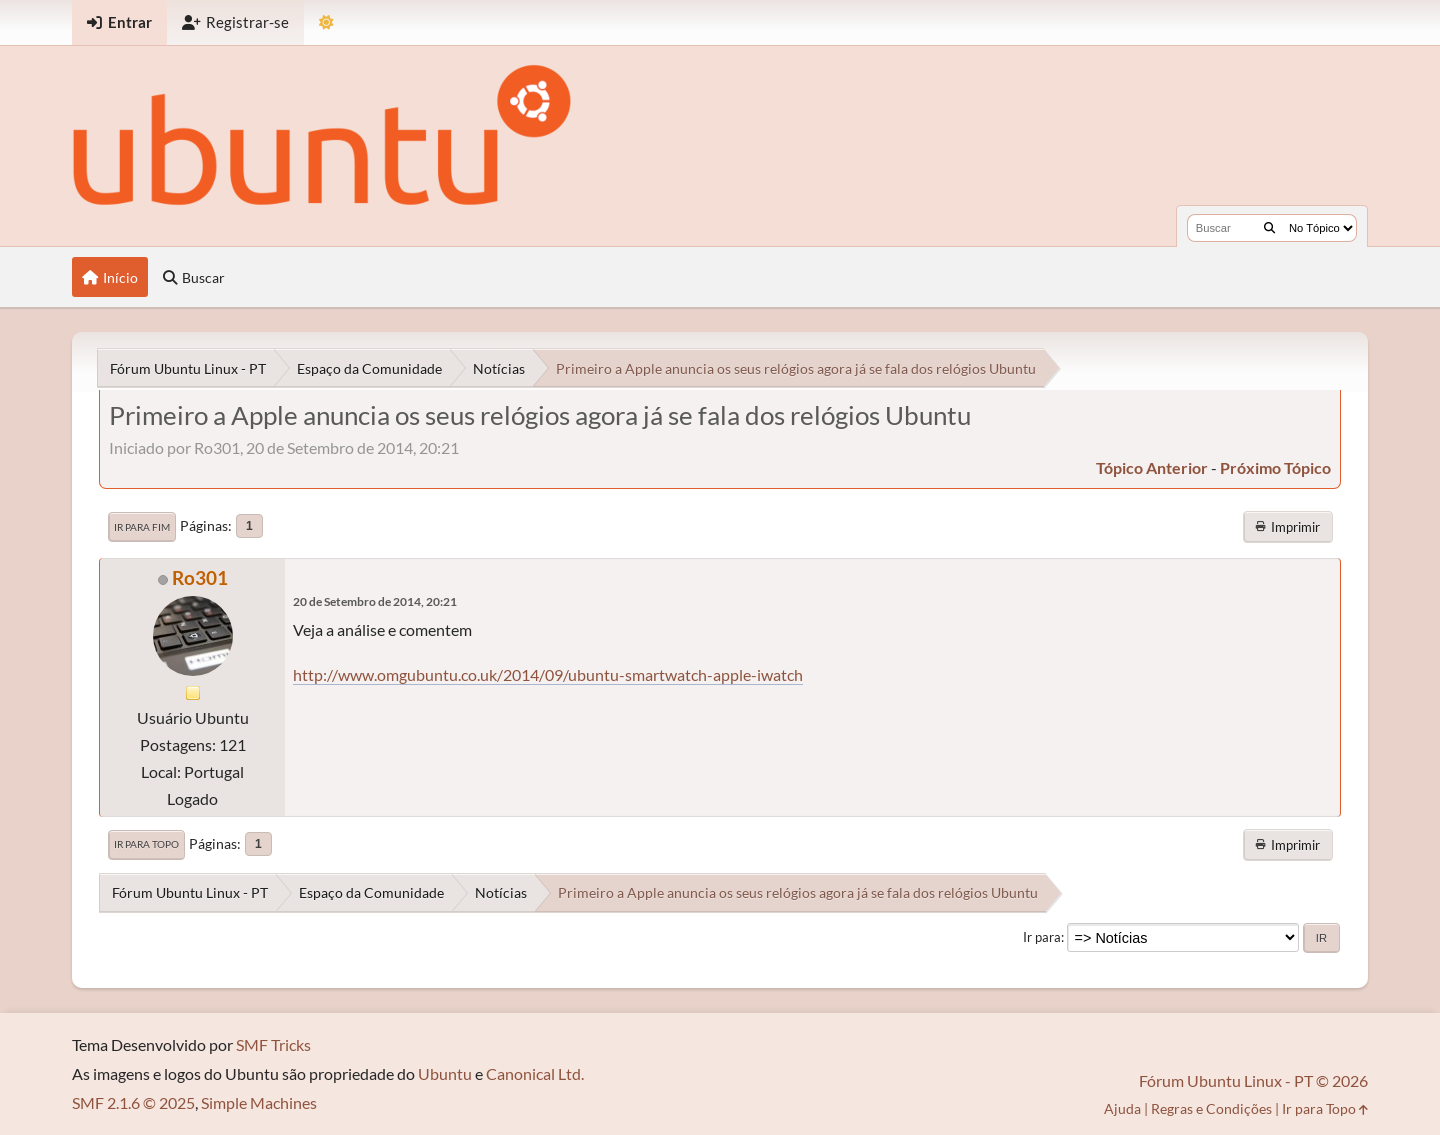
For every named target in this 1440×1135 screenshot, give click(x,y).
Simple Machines (259, 1102)
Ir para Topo (146, 844)
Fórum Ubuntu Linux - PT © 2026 (1253, 1080)
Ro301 (200, 577)
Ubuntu (445, 1073)
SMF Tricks (273, 1044)
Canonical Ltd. (535, 1073)
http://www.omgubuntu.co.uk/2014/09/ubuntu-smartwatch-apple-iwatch (548, 674)
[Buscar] (1269, 228)
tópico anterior (1152, 467)
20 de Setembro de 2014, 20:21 (375, 601)
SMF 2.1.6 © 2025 (133, 1102)
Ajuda (1122, 1108)
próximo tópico (1275, 467)
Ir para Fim (142, 527)
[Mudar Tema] (326, 22)
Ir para (1042, 937)
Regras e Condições (1211, 1108)
